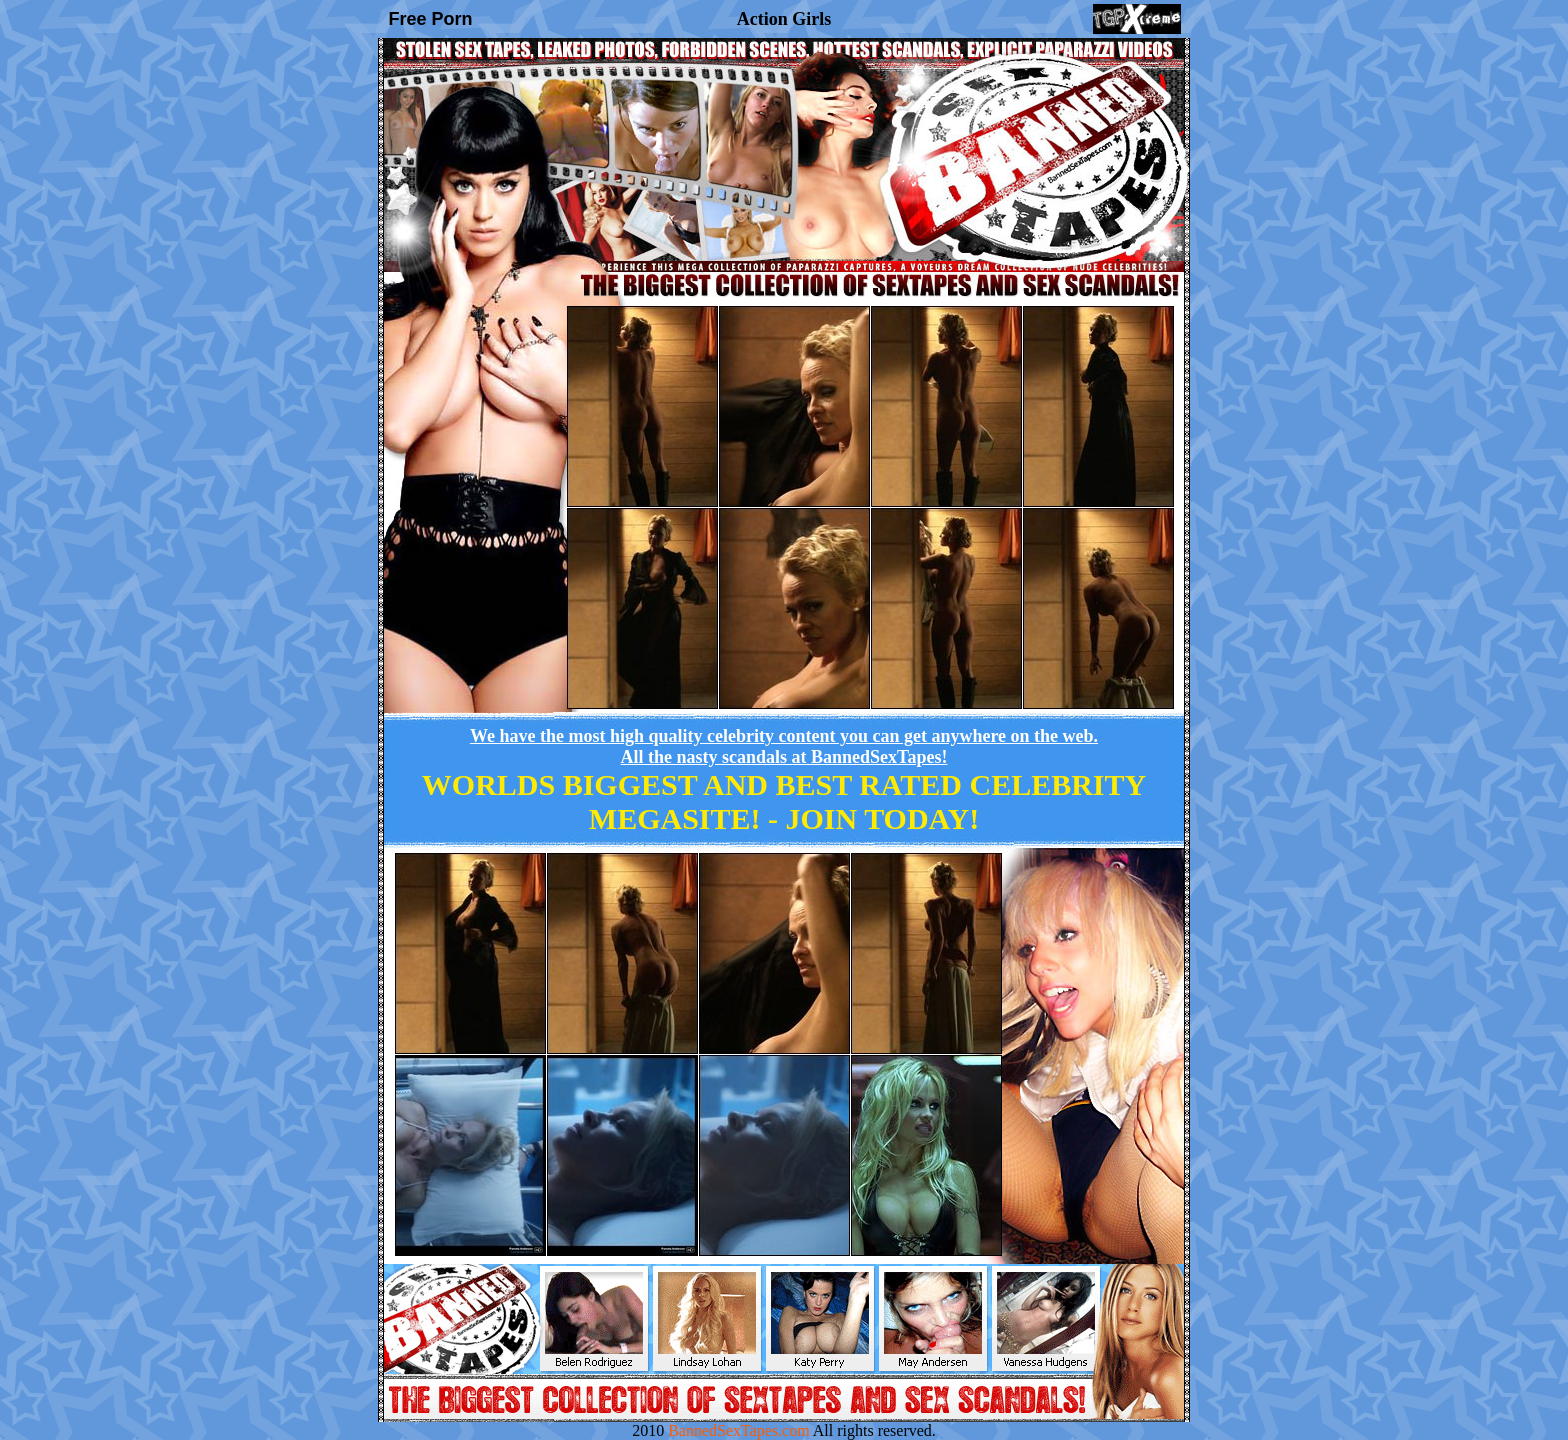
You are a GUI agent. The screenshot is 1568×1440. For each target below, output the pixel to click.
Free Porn (431, 19)
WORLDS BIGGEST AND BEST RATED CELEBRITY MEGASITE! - (784, 801)
